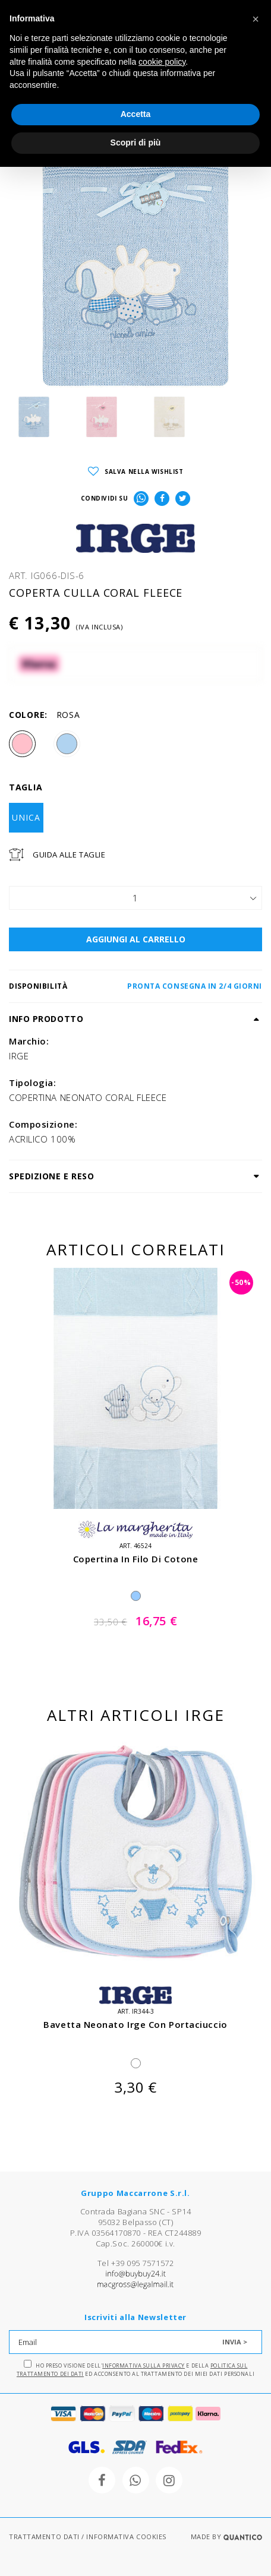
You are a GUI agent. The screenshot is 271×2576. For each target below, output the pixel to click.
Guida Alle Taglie (69, 854)
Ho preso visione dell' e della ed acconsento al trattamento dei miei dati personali (135, 2369)
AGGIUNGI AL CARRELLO (135, 939)
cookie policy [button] (161, 62)
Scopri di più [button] (136, 142)
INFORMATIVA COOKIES (126, 2536)
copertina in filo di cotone (135, 1559)
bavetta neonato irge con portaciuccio (135, 2024)
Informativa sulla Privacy (143, 2365)
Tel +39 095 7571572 (135, 2263)
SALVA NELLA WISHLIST (136, 471)
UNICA (26, 817)
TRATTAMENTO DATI (44, 2536)
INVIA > (234, 2341)
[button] (255, 19)
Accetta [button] (136, 114)
